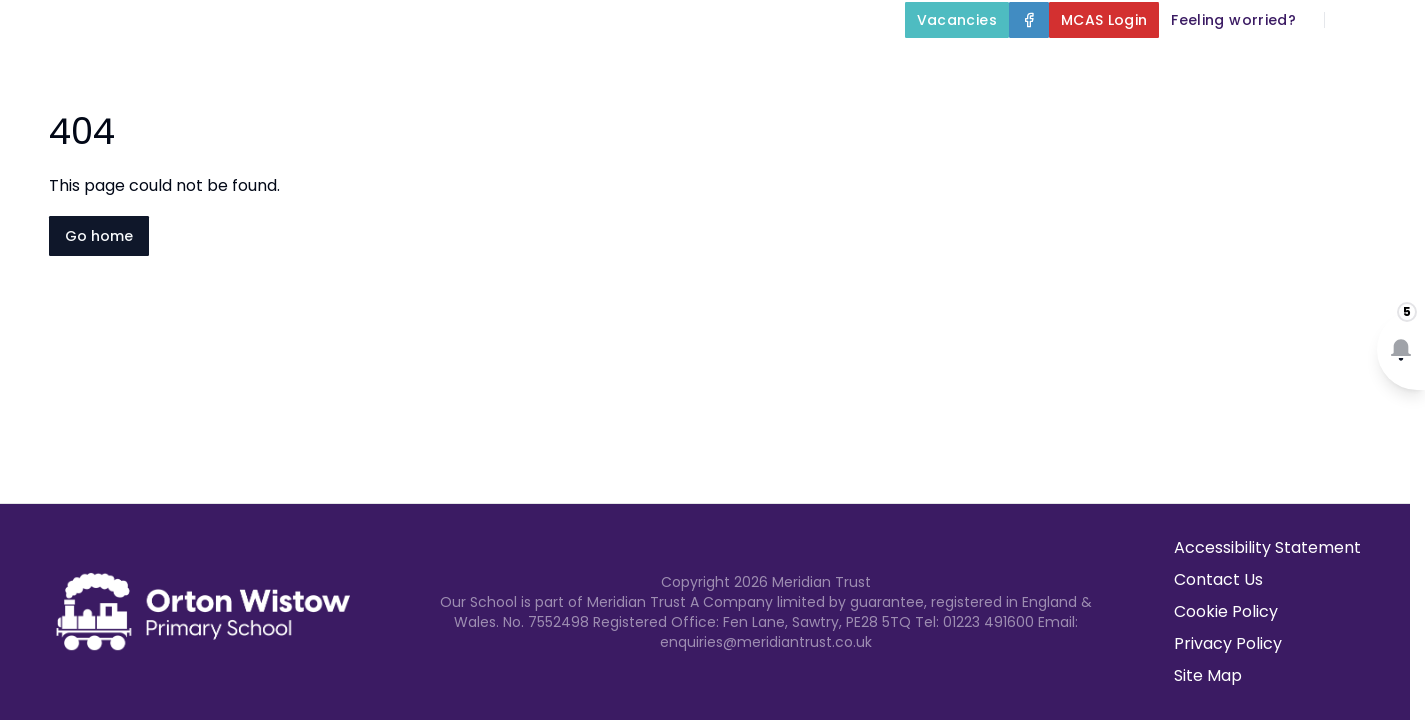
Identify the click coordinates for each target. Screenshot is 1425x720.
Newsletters (1237, 66)
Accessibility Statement (1267, 547)
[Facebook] (1029, 20)
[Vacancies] (957, 20)
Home (384, 66)
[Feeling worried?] (1233, 20)
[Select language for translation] (1393, 20)
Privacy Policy (1228, 643)
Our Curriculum (856, 66)
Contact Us (1366, 66)
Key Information (665, 66)
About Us (497, 66)
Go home (99, 236)
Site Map (1208, 675)
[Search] (1351, 20)
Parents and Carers (1060, 66)
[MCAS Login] (1104, 20)
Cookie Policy (1226, 611)
